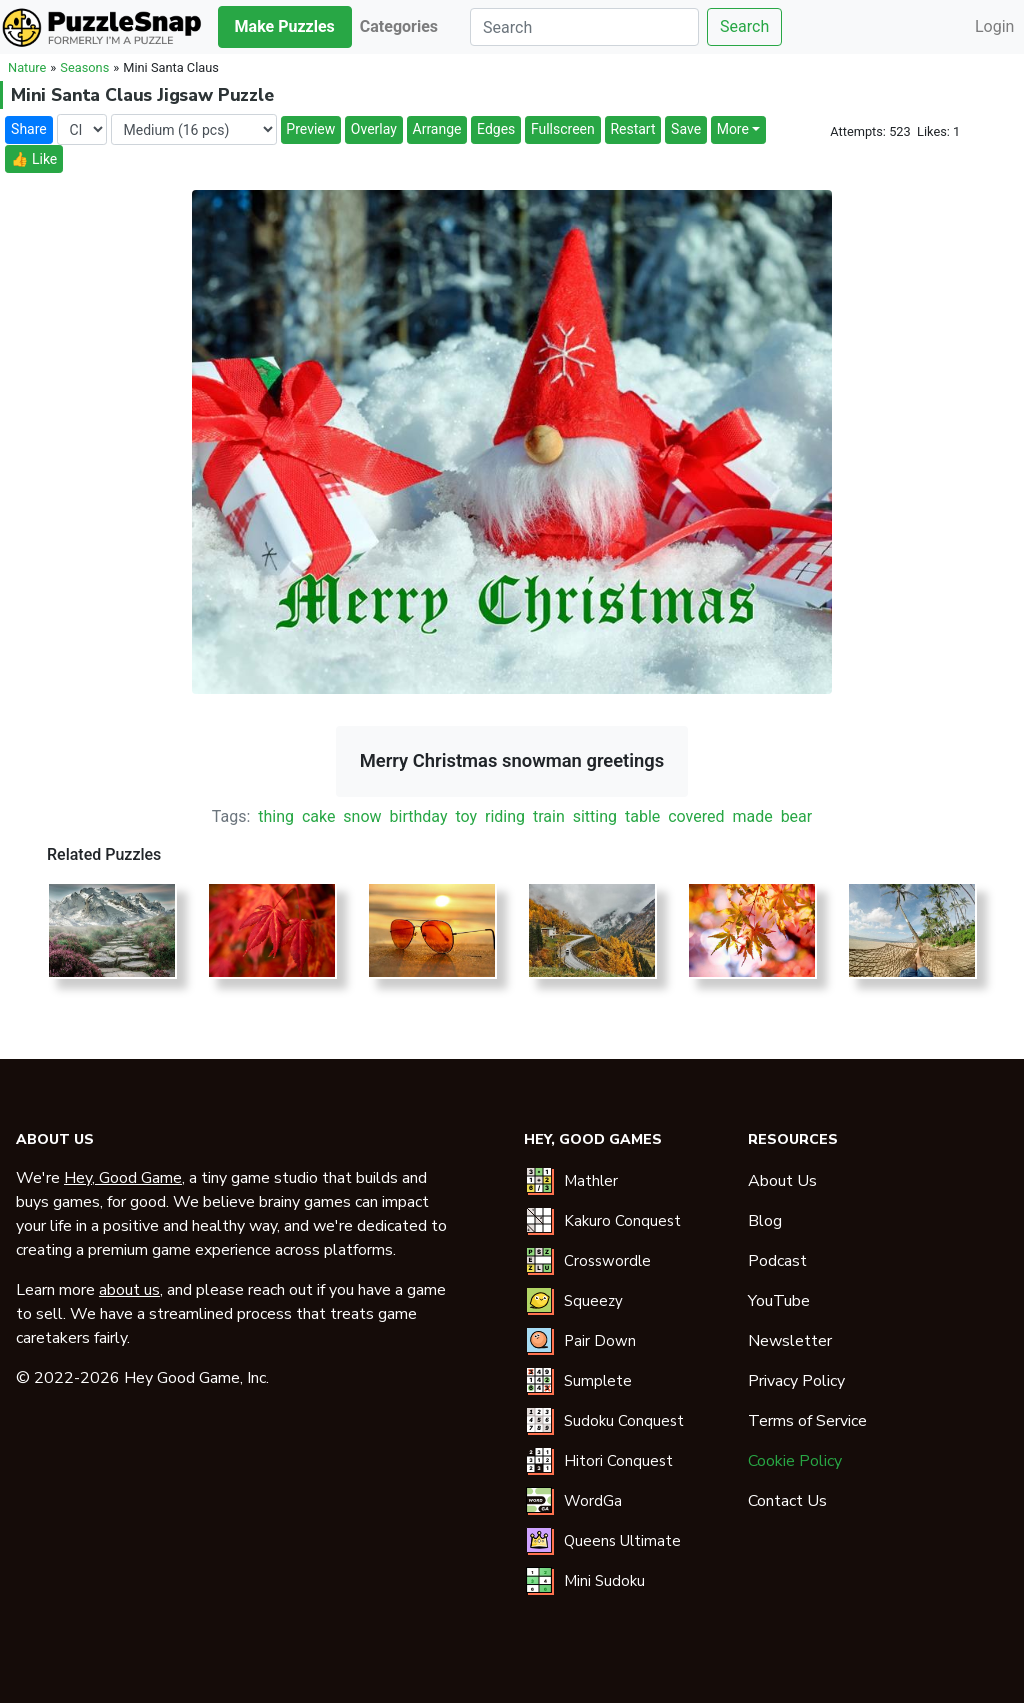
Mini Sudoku (604, 1581)
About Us (782, 1181)
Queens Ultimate (622, 1541)
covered (696, 816)
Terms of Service (807, 1421)
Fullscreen (563, 129)
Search (744, 26)
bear (797, 816)
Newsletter (790, 1341)
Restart (632, 129)
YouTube (779, 1301)
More (733, 129)
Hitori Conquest (618, 1461)
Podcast (777, 1261)
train (549, 816)
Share (29, 129)
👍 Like (34, 159)
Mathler (591, 1181)
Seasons (84, 67)
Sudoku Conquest (624, 1421)
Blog (765, 1221)
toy (466, 816)
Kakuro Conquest (622, 1221)
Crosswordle (607, 1261)
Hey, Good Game (123, 1178)
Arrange (437, 129)
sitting (595, 816)
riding (505, 816)
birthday (419, 816)
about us (129, 1290)
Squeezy (593, 1301)
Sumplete (598, 1381)
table (642, 816)
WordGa (593, 1501)
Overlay (374, 129)
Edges (496, 129)
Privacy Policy (796, 1381)
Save (686, 129)
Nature (27, 67)
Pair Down (600, 1341)
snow (362, 816)
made (752, 816)
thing (276, 816)
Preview (310, 129)
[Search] (584, 27)
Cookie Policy (795, 1461)
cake (319, 816)
